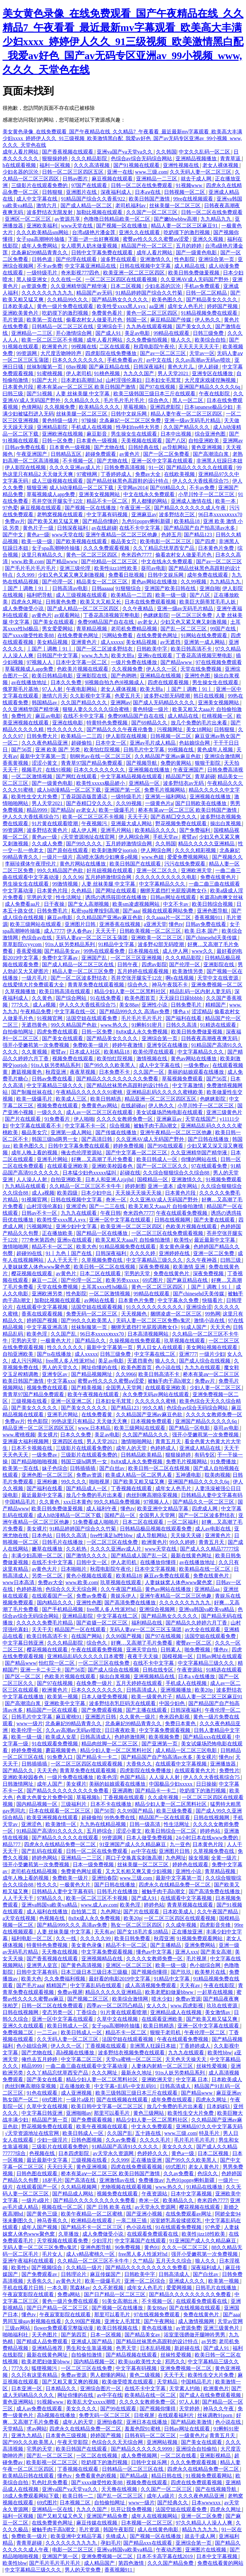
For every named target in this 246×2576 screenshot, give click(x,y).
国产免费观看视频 (102, 1710)
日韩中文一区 (92, 1562)
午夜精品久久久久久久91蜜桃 (90, 1092)
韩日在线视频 (209, 696)
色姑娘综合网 (195, 743)
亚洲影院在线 (92, 675)
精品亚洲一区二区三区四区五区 (161, 1099)
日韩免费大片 (43, 736)
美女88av (129, 1004)
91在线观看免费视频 (55, 1743)
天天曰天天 (60, 2166)
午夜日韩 (110, 1213)
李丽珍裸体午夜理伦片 (31, 863)
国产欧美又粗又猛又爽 (54, 521)
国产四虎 (206, 541)
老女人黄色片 (204, 2166)
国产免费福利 (195, 830)
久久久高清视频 (92, 165)
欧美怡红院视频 (102, 749)
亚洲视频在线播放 (149, 769)
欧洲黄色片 (55, 346)
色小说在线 (168, 1367)
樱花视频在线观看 (32, 1273)
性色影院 (185, 259)
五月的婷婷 (189, 246)
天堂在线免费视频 (201, 669)
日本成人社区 (86, 1052)
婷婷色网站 (45, 1858)
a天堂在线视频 (20, 1918)
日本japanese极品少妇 (209, 407)
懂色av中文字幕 (154, 1952)
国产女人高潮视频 (89, 904)
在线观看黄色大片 (196, 1770)
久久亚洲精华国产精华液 (79, 286)
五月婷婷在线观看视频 (143, 971)
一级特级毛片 (43, 272)
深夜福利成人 (117, 192)
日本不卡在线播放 (111, 1804)
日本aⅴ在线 (148, 192)
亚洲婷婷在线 (175, 1253)
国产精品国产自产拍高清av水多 (200, 528)
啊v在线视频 (180, 978)
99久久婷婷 (182, 1542)
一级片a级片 (80, 2099)
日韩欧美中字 (152, 649)
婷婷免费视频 (129, 1146)
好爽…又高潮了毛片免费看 (102, 1159)
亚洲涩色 (76, 1206)
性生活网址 (69, 897)
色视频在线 (52, 1918)
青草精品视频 (92, 628)
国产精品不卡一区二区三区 (92, 2227)
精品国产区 (179, 776)
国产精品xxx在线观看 (208, 1737)
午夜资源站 (190, 1669)
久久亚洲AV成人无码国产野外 (195, 279)
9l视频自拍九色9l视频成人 (115, 682)
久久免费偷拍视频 (147, 340)
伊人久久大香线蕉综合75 (201, 481)
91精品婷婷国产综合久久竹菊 (150, 293)
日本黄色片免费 (216, 548)
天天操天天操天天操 (139, 1193)
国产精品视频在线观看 (132, 2355)
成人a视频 (45, 1004)
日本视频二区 (76, 2502)
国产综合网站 (72, 998)
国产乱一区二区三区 (184, 628)
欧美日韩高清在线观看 (65, 991)
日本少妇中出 (97, 1193)
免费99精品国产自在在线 (106, 622)
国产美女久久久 (194, 326)
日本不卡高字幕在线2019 (165, 2556)
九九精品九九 (217, 219)
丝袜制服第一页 (45, 366)
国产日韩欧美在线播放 (201, 803)
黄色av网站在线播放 (154, 581)
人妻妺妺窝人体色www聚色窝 (37, 1266)
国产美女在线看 (45, 2079)
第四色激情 (131, 2563)
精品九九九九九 (200, 2529)
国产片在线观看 (23, 1119)
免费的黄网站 (176, 763)
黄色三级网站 (149, 2113)
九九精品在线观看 (26, 1186)
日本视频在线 (144, 951)
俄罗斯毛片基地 (21, 689)
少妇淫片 (102, 2240)
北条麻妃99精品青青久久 (40, 252)
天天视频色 (134, 1313)
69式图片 (153, 1280)
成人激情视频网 (196, 2321)
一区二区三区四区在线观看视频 (121, 279)
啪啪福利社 (16, 2334)
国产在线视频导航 (216, 2489)
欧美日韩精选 (106, 1099)
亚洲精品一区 (145, 783)
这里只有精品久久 (42, 554)
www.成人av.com (99, 1905)
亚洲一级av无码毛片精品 (193, 420)
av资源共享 (67, 219)
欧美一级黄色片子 (152, 1696)
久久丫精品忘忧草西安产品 (164, 548)
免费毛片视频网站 (165, 790)
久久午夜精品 (138, 608)
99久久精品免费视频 (117, 1502)
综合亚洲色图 (211, 434)
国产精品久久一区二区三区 (204, 1502)
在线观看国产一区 (53, 1596)
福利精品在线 (147, 1622)
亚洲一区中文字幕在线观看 (162, 460)
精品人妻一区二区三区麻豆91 (185, 225)
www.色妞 (153, 857)
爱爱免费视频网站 (188, 857)
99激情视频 (65, 884)
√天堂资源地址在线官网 (88, 837)
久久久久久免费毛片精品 (45, 1622)
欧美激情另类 (188, 971)
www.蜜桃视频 (19, 1434)
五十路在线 (148, 2133)
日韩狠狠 (53, 192)
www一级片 (29, 1723)
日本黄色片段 (19, 387)
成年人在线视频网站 (155, 2516)
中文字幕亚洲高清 (48, 1327)
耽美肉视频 (217, 1475)
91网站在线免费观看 (204, 635)
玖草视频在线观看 (185, 1340)
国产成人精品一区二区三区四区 (83, 608)
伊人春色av (80, 931)
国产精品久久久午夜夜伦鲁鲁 (120, 729)
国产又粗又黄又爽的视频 (71, 2381)
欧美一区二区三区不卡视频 (52, 340)
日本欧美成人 (19, 306)
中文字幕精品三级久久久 (55, 1085)
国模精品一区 (153, 1179)
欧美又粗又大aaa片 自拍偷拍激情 (166, 1206)
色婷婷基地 (29, 1589)
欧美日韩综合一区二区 (171, 1831)
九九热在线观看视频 (150, 326)
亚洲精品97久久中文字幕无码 (209, 2126)
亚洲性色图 (197, 675)
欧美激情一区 (61, 1824)
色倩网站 (31, 407)
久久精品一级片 (84, 2267)
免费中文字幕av (60, 957)
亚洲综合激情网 (223, 756)
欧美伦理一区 (27, 1730)
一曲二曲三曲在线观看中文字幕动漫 (87, 2066)
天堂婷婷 (190, 2408)
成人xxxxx (112, 642)
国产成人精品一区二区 (87, 205)
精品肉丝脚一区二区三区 (110, 1743)
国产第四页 (74, 2334)
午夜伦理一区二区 (205, 2032)
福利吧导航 (40, 595)
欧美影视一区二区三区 (52, 2462)
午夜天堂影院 (73, 2442)
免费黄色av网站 (99, 1105)
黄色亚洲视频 (207, 447)
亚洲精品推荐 (48, 2348)
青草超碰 (205, 776)
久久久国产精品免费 (171, 2563)
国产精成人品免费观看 (42, 2341)
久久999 (26, 575)
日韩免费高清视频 (125, 467)
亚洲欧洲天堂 (197, 870)
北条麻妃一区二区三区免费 (130, 420)
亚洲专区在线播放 (213, 373)
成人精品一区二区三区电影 (186, 1750)
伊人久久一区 (162, 669)
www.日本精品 (95, 1428)
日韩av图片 (75, 178)
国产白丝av (112, 1468)
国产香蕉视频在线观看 (68, 151)
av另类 (209, 2341)
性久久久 (47, 1884)
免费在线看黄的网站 (220, 2563)
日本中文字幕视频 (156, 1569)
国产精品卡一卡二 (97, 1757)
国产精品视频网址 (92, 1374)
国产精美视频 (87, 1387)
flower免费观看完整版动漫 (64, 2328)
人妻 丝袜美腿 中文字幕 (83, 393)
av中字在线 (144, 1851)
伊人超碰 (209, 366)
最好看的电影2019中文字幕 (120, 1978)
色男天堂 (127, 2348)
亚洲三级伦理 (76, 568)
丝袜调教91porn (215, 2415)
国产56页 (22, 749)
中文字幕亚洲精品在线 (91, 266)
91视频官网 (50, 1018)
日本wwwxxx (207, 2502)
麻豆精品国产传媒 (171, 319)
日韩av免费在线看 (26, 447)
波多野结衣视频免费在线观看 (132, 2052)
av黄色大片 (45, 1569)
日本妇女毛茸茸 (163, 380)
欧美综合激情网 (130, 1999)
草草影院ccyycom (23, 944)
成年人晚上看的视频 (35, 1152)
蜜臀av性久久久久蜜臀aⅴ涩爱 (156, 239)
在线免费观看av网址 (189, 2213)
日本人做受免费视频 (105, 1696)
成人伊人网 (84, 830)
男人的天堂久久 (60, 1367)
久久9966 (126, 1374)
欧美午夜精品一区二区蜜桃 (92, 2213)
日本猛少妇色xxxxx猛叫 (90, 1172)
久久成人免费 (48, 843)
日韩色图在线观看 (37, 2173)
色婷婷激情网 (130, 1737)
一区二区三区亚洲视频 (137, 957)
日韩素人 (171, 1649)
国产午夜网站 (160, 2321)
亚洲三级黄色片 (224, 1112)
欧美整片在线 (211, 1972)
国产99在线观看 (165, 1146)
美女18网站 (199, 729)
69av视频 (76, 366)
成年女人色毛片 (186, 306)
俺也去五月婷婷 (40, 2059)
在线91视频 (58, 769)
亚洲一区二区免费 (214, 1253)
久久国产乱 (64, 1334)
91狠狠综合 (128, 588)
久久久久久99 (96, 1938)
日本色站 (42, 1535)
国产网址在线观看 (116, 890)
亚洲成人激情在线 (192, 501)
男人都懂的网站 (149, 501)
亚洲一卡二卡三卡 (41, 1669)
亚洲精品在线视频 (161, 675)
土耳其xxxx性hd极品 (105, 1287)
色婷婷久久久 (153, 2153)
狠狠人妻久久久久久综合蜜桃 (96, 709)
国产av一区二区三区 (163, 353)
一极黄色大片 (56, 1340)
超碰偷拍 (82, 743)
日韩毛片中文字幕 (144, 749)
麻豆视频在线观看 (113, 178)
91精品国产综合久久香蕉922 (93, 198)
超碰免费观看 (101, 454)
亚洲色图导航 (213, 910)
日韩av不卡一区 (39, 1213)
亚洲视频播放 (176, 1690)
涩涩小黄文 (45, 763)
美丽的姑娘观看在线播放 (196, 1072)
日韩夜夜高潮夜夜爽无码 (210, 1038)
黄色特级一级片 (60, 420)
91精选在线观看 (218, 1025)
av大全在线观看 (203, 1629)
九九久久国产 (139, 373)
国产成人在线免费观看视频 (210, 2395)
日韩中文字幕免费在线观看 (102, 252)
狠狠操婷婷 (55, 158)
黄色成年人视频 (215, 749)
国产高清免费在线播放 (130, 1602)
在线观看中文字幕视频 (42, 1307)
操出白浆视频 (226, 823)
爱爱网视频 (179, 2287)
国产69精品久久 (168, 487)
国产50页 (104, 1810)
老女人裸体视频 (221, 165)
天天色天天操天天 (186, 2059)
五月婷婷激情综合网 (129, 843)
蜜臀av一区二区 (194, 1643)
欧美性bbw (220, 2052)
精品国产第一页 (50, 2119)
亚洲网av (233, 440)
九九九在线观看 (79, 1213)
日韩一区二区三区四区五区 (73, 172)
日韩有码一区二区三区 (151, 2435)
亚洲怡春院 (104, 1878)
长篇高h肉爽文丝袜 (221, 897)
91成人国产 (194, 1327)
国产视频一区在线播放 (122, 225)
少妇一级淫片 (53, 2140)
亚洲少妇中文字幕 (77, 1226)
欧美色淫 (37, 1334)
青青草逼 (231, 158)
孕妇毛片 (111, 2543)
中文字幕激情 (188, 1085)
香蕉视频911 (209, 917)
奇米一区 (116, 1199)
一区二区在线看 (179, 2455)
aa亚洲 (157, 306)
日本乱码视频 (156, 2348)
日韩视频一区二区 (185, 192)
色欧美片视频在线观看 (83, 669)
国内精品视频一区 (37, 1804)
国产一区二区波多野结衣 (105, 649)
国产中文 (13, 534)
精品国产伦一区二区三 (147, 246)
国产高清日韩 (97, 1139)
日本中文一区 (111, 743)
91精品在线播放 (205, 2187)
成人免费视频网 (139, 2455)
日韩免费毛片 (53, 910)
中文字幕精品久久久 (162, 884)
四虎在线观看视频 (169, 682)
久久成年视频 (164, 1797)
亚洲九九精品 (27, 2435)
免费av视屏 (70, 1992)
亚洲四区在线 (68, 1441)
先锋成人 (116, 2536)
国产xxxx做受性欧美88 (29, 635)
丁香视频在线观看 (132, 1488)
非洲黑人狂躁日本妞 (219, 460)
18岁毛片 (52, 2180)
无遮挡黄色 (34, 1025)
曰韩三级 (13, 393)
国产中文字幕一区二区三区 (137, 1152)
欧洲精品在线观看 (92, 2220)
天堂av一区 (202, 353)
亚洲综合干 (110, 326)
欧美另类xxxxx (123, 1280)
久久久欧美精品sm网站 (43, 232)
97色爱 (10, 507)
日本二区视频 (127, 286)
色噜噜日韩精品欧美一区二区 (118, 219)
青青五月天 (168, 1441)
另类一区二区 (48, 1575)
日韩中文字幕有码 (37, 1972)
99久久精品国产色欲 (60, 870)
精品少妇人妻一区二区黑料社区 (130, 991)
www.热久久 (115, 1025)
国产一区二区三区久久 (162, 1166)
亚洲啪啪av (78, 2113)
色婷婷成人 (163, 1448)
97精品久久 (50, 1898)
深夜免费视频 (155, 1266)
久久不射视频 (109, 2287)
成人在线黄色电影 (158, 2529)
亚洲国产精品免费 (107, 2516)
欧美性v (183, 1240)
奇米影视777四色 (81, 272)
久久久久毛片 (156, 2140)
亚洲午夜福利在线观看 (29, 2261)
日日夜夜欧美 (121, 1730)
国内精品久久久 (55, 1602)
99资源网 (27, 353)
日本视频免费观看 (152, 1421)
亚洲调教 (122, 1790)
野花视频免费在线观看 (181, 823)
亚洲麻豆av (144, 514)
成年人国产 (50, 1784)
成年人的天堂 (132, 1448)
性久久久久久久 (65, 729)
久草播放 (69, 2234)
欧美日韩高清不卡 (192, 649)
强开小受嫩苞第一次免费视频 (36, 1045)
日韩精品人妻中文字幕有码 (211, 1495)
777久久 (20, 1004)
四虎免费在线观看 (58, 1031)
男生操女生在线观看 (134, 434)
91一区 (156, 467)
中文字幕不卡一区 (86, 1125)
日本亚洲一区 (27, 2388)
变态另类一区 (58, 2012)
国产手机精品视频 (63, 1609)
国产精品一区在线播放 (102, 1233)
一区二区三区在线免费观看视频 (167, 1233)
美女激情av (218, 2012)
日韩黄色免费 (61, 601)
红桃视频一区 (218, 716)
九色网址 (176, 1858)
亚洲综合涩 (199, 1307)
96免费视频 (128, 2247)
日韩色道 (42, 259)
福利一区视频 (55, 165)
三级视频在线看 (29, 1401)
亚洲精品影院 (53, 427)
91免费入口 (60, 1757)
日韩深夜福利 (149, 366)
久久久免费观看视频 (107, 548)
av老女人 (148, 622)
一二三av (47, 2032)
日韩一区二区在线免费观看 (142, 185)
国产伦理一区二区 (82, 1280)
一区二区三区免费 (192, 615)
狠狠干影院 (208, 763)
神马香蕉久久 (53, 2220)
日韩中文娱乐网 (129, 413)
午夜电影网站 (82, 689)
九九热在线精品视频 (103, 1824)
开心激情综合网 (74, 333)
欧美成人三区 (72, 1099)
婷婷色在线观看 (190, 1864)
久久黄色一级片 (138, 1716)
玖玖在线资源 (223, 2005)
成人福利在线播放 (48, 1911)
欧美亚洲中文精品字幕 (163, 1508)
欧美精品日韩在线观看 (29, 2475)
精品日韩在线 (167, 2475)
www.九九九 (95, 655)
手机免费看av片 (125, 360)
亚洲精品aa (207, 1589)
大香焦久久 (139, 1763)
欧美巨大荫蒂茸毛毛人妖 (208, 601)
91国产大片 (45, 380)
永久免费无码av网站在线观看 (156, 1394)
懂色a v (181, 1011)
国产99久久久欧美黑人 (110, 1065)
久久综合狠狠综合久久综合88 (177, 1172)
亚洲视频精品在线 (155, 1676)
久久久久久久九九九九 (47, 293)
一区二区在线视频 (97, 2455)
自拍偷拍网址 (19, 1031)
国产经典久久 (173, 2502)
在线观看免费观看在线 (153, 2234)
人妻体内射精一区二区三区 (162, 2066)
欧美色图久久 (168, 299)
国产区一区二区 (23, 1676)
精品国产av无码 (94, 293)
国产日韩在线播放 (209, 1139)
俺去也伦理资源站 (82, 1152)
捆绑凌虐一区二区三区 (176, 1313)
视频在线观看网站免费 (168, 910)
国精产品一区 (120, 1515)
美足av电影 (138, 333)
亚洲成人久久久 (187, 2281)
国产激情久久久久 (87, 1555)
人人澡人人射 (32, 1179)
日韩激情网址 (19, 1784)
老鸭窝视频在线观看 (60, 514)
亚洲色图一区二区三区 (47, 1475)
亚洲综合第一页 (216, 259)
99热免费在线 (120, 1817)
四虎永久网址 (27, 601)
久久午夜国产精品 (122, 1589)
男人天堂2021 (174, 373)
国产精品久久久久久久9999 (142, 2449)
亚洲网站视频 (163, 2442)
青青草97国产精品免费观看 (92, 763)
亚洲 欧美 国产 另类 (58, 749)
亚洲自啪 (210, 588)
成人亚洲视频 (77, 2093)
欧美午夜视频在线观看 (94, 1394)
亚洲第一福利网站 (166, 796)
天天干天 (137, 816)
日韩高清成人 (142, 1690)
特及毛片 (210, 2133)
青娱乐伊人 (124, 1596)
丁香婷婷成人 (117, 474)
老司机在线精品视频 (34, 1871)
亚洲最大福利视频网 (26, 1441)
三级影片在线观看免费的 (40, 185)
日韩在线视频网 (173, 1219)
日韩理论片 (74, 2274)
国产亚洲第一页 (160, 1743)
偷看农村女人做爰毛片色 (95, 319)
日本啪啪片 (74, 1569)
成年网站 (188, 1186)
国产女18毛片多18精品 (143, 1931)
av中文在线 (159, 360)
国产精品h (62, 810)
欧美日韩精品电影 (53, 675)
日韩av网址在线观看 (173, 897)
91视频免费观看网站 (200, 1938)
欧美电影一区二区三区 (166, 541)
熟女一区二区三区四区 (137, 1925)
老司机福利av (131, 205)
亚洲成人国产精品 (92, 2341)
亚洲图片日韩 (81, 924)
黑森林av (80, 2287)
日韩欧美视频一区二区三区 (150, 931)
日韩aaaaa (102, 588)
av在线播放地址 (29, 682)
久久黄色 (42, 998)
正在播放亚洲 (188, 1931)
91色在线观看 (43, 2093)
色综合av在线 (37, 937)
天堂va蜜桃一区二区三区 (134, 2059)
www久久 (203, 951)
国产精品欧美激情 (192, 2422)
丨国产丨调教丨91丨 (26, 588)
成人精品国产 (100, 2563)
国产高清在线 (81, 2180)
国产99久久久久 (84, 843)
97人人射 (53, 689)
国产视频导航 (142, 763)
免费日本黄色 (181, 1723)
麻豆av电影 (48, 716)
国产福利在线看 (184, 1018)
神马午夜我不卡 (170, 984)
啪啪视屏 (100, 1481)
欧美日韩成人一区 (157, 1159)
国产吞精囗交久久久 (89, 803)
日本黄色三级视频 (66, 2435)
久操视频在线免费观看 (135, 1340)
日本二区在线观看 (101, 1273)
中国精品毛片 (21, 1502)
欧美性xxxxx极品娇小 (101, 783)
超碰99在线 (29, 1253)
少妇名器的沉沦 (21, 172)
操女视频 (198, 1858)
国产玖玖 (182, 1972)
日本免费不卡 (115, 1072)
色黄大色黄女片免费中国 (45, 1797)
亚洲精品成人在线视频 (176, 2012)
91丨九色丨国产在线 (69, 1253)
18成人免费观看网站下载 (31, 2496)
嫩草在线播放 (48, 1549)
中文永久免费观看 (152, 2126)
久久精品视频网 (79, 2187)
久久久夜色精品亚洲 (45, 743)
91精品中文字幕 (116, 944)
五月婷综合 (99, 1831)
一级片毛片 (34, 978)
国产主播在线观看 (147, 1710)
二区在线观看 (115, 346)
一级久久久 (50, 1112)
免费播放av (151, 2180)
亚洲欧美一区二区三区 (157, 937)
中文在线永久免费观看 (149, 494)
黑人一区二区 (188, 400)
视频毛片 (32, 769)
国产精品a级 (134, 2475)
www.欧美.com (27, 561)
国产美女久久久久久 (35, 1407)
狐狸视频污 (44, 2368)
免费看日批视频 (126, 575)
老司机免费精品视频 (134, 628)
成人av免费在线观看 (39, 2408)
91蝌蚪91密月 (147, 1025)
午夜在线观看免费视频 (182, 1213)
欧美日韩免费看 (133, 1938)
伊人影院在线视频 (26, 467)
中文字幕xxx (61, 1381)
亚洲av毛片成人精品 (153, 743)
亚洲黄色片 (84, 642)
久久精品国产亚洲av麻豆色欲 (168, 756)
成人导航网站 (152, 1535)
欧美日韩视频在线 (118, 2328)
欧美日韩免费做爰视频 (194, 272)
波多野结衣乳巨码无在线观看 (123, 1703)
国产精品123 (198, 534)
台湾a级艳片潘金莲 (94, 232)
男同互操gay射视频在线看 (32, 2321)
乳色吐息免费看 (50, 2482)
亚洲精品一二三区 (157, 178)
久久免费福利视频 (65, 1978)
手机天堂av (166, 837)
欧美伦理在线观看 (154, 1052)
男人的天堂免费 (83, 2569)
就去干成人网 (197, 178)
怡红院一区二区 (57, 1663)
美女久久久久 (178, 2146)
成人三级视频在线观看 (58, 481)
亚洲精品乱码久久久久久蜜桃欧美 (165, 1092)
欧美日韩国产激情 (150, 198)
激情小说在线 (210, 1320)
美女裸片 (47, 1434)
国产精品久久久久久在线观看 (200, 467)
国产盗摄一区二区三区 (102, 1622)
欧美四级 (68, 1193)
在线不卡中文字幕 (140, 528)
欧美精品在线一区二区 (205, 1569)
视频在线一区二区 (63, 2207)
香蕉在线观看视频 (42, 1313)
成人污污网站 (27, 1360)
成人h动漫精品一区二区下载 (82, 487)
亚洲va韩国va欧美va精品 (207, 1609)
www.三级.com (151, 172)
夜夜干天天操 (143, 1656)
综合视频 (120, 1125)
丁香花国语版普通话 (84, 796)
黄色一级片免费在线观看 (65, 306)
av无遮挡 (171, 642)
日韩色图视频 (87, 2140)
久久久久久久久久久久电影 (166, 877)
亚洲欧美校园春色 (113, 1166)
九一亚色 (180, 1844)
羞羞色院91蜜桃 (143, 2428)
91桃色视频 (107, 373)
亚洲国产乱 (94, 957)
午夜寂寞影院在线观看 (29, 2294)
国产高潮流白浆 (211, 454)
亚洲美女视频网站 (100, 494)
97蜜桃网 (87, 474)
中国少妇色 (172, 1703)
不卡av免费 (49, 266)
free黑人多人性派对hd (70, 1360)
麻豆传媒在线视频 (97, 2522)
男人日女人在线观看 (160, 1347)
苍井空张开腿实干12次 (58, 501)
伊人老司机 (79, 373)
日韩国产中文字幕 (58, 655)
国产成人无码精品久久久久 (164, 702)
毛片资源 (13, 319)
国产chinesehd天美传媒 (212, 937)
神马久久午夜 (219, 2408)
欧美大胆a (123, 655)
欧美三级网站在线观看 (36, 924)
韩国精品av (45, 702)
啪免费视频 (197, 1649)
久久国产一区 (149, 1072)
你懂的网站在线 (199, 1159)
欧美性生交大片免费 (35, 796)
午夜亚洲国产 (32, 454)
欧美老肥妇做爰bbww (170, 1992)
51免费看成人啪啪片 (96, 1522)
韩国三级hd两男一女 (55, 1139)
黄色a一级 (38, 534)
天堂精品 (168, 2381)
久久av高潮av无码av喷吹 (203, 360)
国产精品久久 (91, 1340)
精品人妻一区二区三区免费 (83, 971)
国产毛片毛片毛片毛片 (31, 568)
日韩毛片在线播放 (63, 1542)
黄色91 (152, 2247)
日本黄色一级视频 (97, 440)
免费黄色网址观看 (82, 1871)
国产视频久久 (227, 857)
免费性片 (22, 716)
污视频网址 (170, 729)
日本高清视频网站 (148, 1334)
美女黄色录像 (175, 1246)
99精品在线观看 (172, 333)
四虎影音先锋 (216, 1925)
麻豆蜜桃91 (69, 1716)
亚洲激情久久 (156, 259)
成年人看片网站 (21, 151)
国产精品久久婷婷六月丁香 (197, 1622)
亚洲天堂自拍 (142, 1649)
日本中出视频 (176, 434)
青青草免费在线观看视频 (96, 984)
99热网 (212, 1313)
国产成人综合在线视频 (205, 1360)
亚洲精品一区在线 (53, 2509)
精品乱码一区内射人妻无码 (200, 991)
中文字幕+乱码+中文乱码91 (126, 2086)
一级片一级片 (58, 857)
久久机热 (77, 1549)
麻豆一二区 (45, 1280)
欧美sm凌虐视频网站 (136, 904)
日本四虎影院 (74, 2153)
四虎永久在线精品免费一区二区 (60, 1844)
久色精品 (82, 890)
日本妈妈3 (219, 2106)
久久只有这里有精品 (35, 2375)
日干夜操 (55, 904)
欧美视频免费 (165, 1737)
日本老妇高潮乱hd (82, 380)
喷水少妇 (162, 1999)
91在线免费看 (106, 998)
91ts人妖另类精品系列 (70, 944)
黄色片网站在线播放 (83, 863)
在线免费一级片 (94, 1683)
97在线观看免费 (209, 1166)
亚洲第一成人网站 (205, 642)
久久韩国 (166, 151)
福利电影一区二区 (32, 1938)
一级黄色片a (159, 803)
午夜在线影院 (215, 393)
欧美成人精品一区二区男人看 (139, 1475)
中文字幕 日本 (192, 2079)
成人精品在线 (190, 266)
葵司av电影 (153, 568)
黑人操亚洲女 (32, 279)
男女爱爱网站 (58, 628)
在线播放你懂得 (158, 1562)
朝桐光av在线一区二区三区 (101, 756)
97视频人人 (40, 662)
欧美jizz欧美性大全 (140, 2361)
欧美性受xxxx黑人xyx (122, 306)
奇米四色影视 (175, 1716)
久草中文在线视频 (118, 2019)
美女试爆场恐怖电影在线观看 (170, 1112)
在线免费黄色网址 (78, 635)
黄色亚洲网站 (19, 2402)
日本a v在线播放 (197, 1676)
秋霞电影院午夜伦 (155, 346)
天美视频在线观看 (142, 440)
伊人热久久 (208, 319)
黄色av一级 (45, 837)
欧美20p (204, 1690)
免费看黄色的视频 (96, 2475)
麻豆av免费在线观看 (167, 1575)
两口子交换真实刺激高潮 (134, 1858)
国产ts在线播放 (54, 1354)
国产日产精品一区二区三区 (115, 2294)
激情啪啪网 (16, 1246)
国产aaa (131, 910)
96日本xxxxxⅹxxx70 (220, 514)
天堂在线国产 (201, 1119)
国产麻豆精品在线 (110, 366)
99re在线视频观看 (193, 198)
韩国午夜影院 (119, 2529)
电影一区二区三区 (73, 2549)
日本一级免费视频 (94, 1864)
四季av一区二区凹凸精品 (115, 2005)
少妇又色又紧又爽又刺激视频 (72, 575)
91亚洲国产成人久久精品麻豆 (133, 1844)
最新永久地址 (137, 2072)
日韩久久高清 (182, 1025)
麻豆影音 (97, 434)
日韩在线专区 (159, 1669)
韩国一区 (137, 319)
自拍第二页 (84, 1911)
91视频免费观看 (224, 1179)
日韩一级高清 (145, 1824)
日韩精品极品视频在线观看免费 (156, 1528)
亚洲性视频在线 (181, 165)
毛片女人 (53, 2254)
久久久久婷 (143, 1253)
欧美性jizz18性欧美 (116, 568)
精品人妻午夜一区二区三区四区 (187, 413)
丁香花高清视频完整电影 (112, 615)
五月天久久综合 (174, 2261)
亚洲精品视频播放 (197, 158)
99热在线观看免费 (105, 951)
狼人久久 (182, 340)
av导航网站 (175, 447)
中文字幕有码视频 (107, 514)
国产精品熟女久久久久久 (120, 299)
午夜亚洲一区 (136, 507)
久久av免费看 (121, 2140)
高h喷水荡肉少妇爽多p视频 (107, 857)
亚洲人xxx (186, 1952)
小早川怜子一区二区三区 (207, 494)
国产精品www (62, 561)
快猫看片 (213, 1300)
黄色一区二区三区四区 (152, 313)
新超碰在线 (187, 2348)
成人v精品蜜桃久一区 (91, 2254)
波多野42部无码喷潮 (167, 696)
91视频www (190, 185)
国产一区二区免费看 (167, 454)
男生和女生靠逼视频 (89, 2348)
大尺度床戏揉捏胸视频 (210, 380)
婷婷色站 (211, 1831)
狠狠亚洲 (37, 487)
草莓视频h (135, 407)
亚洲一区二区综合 (145, 2281)
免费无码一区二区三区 (92, 1313)
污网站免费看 (118, 635)
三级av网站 (18, 2328)
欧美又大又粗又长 (101, 601)
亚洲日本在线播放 (147, 2422)
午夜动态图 (169, 2549)
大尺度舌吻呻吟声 (61, 353)
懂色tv (176, 924)
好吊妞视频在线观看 (110, 870)
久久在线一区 (67, 279)
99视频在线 (84, 346)
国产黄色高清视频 (82, 1965)
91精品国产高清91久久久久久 (50, 1831)
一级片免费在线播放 (134, 662)
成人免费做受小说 (24, 608)
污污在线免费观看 (185, 863)
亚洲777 (188, 1354)
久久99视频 (194, 581)
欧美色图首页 (141, 998)
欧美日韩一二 (78, 2496)
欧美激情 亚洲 (189, 1266)
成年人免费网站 (40, 246)
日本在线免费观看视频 (151, 601)
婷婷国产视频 (223, 306)
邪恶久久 (175, 2361)
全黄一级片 (224, 1858)
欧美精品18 (187, 521)
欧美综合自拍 (211, 340)
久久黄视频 (34, 1052)
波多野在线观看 (119, 259)
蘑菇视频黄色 (27, 1072)
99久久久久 (73, 1481)
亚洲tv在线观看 (156, 655)
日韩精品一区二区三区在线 (63, 326)
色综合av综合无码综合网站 (142, 158)
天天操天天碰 (186, 1535)
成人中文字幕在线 (37, 198)
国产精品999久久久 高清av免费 (135, 1011)
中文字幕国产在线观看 (141, 2240)
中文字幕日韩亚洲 (24, 1643)
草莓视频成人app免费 (51, 494)
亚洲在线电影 (68, 722)
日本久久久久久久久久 (78, 360)
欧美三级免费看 (174, 1810)
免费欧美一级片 (91, 1045)
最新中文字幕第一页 (43, 756)
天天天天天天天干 (199, 346)
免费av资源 (89, 1475)
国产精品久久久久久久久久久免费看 (118, 1078)
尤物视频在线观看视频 (127, 2187)
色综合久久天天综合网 (71, 1589)
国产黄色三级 (43, 2213)
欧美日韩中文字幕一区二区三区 (107, 2106)
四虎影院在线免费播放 (111, 353)
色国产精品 (133, 1777)
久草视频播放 (21, 991)
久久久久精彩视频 (196, 850)
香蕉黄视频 (16, 763)
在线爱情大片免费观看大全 (34, 984)
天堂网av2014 (132, 487)
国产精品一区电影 (190, 1428)
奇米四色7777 (137, 554)
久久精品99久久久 (68, 299)
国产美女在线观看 (54, 622)
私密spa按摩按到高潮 (95, 910)
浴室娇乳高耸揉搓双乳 (176, 2220)
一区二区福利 (183, 1522)
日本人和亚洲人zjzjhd (110, 1179)
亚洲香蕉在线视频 (120, 924)
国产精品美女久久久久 (212, 299)
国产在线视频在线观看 (122, 2099)
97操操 (89, 420)
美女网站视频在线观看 (212, 1347)
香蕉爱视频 (29, 951)
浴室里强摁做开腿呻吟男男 (195, 2334)
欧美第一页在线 (45, 319)
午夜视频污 (94, 823)
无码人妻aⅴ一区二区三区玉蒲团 (92, 937)
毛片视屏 (197, 1958)
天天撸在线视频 (60, 1952)
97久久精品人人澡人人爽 (205, 2522)
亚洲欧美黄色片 (21, 313)
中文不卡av (176, 904)
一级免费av (197, 1065)
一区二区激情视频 (32, 776)
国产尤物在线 (110, 447)
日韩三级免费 (209, 333)
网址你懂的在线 (100, 1367)
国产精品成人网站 (73, 2193)
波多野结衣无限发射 (50, 212)
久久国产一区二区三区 (152, 212)
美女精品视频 (53, 642)
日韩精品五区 (67, 454)
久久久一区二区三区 (185, 2247)
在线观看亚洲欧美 (68, 1166)
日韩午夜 (128, 964)
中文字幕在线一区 (75, 1011)
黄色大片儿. (182, 366)
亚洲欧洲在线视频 (63, 434)
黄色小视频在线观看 (89, 1575)
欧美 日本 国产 (201, 931)
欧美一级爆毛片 (117, 810)
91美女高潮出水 (120, 2301)
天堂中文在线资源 (218, 978)
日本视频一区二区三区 (147, 2522)
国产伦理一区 (58, 581)
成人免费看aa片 (23, 904)
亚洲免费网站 (200, 1945)
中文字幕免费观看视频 (165, 1730)
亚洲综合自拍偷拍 (197, 2449)
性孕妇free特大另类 (138, 427)
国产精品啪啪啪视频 (35, 1461)
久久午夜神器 (202, 1260)
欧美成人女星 (61, 1737)
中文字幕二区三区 (82, 2059)
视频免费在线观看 (73, 1058)
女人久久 (157, 2005)
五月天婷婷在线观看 (139, 1683)
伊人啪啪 (84, 1119)
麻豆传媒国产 (106, 2274)
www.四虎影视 (187, 2005)
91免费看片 (57, 1119)
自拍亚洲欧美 (204, 440)
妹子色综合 (55, 1468)
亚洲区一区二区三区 (28, 219)
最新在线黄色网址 (192, 1555)
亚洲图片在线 (82, 192)
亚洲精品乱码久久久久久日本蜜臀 (86, 1656)
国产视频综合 (47, 2267)
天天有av (104, 1931)
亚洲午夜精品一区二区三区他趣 (122, 534)
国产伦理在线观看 (77, 259)
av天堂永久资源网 (114, 2153)
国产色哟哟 (124, 675)
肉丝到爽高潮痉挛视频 (152, 1495)
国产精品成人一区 (87, 1488)
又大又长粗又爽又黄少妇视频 (139, 1871)
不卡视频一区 (78, 460)
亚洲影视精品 (216, 2455)
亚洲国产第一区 (123, 790)
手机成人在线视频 (92, 427)
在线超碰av (133, 1105)
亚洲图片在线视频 (206, 2549)
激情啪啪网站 (137, 1441)
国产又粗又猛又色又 (60, 2516)
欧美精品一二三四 (132, 595)
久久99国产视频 (124, 1636)
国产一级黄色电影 (197, 252)
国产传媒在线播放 (116, 1132)
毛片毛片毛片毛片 (124, 400)
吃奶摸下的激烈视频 (187, 232)
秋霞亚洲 (56, 1072)
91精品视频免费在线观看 (210, 313)
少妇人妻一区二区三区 (216, 1387)
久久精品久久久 (82, 400)
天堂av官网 (230, 2321)
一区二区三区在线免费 (112, 1542)
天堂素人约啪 (185, 2388)
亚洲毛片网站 (117, 830)
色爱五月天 (128, 696)
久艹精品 (143, 2261)
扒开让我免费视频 (132, 2509)
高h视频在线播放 (75, 2052)
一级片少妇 (212, 1354)
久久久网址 (105, 2072)
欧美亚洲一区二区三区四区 (134, 272)
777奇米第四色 (38, 1240)
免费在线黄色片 (218, 877)
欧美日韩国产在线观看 (136, 863)
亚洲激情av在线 (117, 2180)
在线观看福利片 (176, 2415)
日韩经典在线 (144, 447)
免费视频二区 (19, 2032)
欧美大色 (86, 1246)
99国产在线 (223, 628)
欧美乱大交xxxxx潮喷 (92, 2402)
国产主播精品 (166, 1945)
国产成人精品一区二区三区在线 (78, 964)
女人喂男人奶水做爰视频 (90, 246)
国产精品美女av (62, 951)
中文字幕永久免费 (179, 1300)
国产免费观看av (39, 2274)
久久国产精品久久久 (187, 427)
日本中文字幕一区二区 (82, 662)
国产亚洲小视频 (144, 2213)
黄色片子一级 (39, 528)
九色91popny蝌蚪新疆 (147, 521)
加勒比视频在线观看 (100, 212)
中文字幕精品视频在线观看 (132, 776)
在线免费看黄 (97, 1414)
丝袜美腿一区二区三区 (175, 205)
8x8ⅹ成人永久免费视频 (142, 1031)
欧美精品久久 (179, 2200)
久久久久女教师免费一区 (125, 1119)
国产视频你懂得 (149, 1972)
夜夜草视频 (83, 1072)
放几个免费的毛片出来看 (199, 722)
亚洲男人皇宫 (43, 1965)
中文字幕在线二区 (155, 1354)
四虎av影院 (154, 964)
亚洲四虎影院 (166, 407)
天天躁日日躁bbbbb (181, 998)
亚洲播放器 (223, 1763)
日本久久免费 (67, 682)
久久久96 (72, 877)
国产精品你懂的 (100, 521)
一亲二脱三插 (132, 2220)
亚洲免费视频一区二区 (216, 984)
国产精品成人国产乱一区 (139, 1555)
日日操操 (206, 1784)
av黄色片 (130, 454)
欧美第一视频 (63, 1696)
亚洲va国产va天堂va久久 (125, 151)
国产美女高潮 (217, 1952)
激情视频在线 (152, 1058)
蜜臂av (189, 837)
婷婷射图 (135, 1186)
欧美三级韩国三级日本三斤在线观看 (155, 393)
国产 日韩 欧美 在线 (109, 2207)
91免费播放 (223, 1461)
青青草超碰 (29, 2543)
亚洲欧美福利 (43, 225)
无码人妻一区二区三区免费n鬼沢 (154, 1320)
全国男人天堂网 (124, 1387)
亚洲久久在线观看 (140, 232)
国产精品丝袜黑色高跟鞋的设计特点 (128, 481)
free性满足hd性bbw (112, 1535)
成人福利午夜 (102, 1508)
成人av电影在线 (213, 1528)
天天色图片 (45, 2334)
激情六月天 (55, 696)
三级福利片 (74, 1804)
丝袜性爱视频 (212, 2066)
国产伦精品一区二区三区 (110, 561)
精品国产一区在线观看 (80, 1629)
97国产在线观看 (89, 185)
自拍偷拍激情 (87, 2355)
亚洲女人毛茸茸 (123, 2321)
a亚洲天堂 (155, 924)
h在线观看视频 (20, 165)
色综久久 (208, 2173)
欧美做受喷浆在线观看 (128, 2381)
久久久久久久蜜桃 (156, 1401)
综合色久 (159, 400)
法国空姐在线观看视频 (97, 1307)
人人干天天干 (63, 1260)
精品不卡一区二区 (107, 501)
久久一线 (67, 1938)
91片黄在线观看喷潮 (55, 823)
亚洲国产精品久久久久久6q (210, 387)
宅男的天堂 (40, 897)
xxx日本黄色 (77, 1502)
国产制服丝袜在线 (32, 1092)
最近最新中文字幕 (215, 1240)
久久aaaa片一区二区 (169, 917)
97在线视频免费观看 (219, 662)
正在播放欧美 (58, 1233)
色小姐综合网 (206, 1965)
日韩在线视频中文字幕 (145, 266)
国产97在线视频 (157, 387)
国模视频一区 (178, 1656)
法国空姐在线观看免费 (92, 1018)
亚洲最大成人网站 (132, 823)
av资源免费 (34, 286)
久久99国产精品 (135, 1810)
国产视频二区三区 (88, 1999)
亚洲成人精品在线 (200, 1448)
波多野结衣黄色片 (48, 830)
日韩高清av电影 (70, 588)
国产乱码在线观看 (42, 1851)
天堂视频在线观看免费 (63, 2240)
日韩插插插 (83, 1468)
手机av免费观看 (202, 286)
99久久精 (153, 1407)
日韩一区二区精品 (207, 293)
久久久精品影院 (89, 158)
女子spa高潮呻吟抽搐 (40, 239)
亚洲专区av (55, 1374)
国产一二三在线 (107, 1206)
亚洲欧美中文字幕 (65, 1703)
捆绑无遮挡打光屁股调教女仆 (174, 890)
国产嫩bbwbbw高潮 (176, 219)
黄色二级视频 (145, 2375)
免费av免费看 (92, 1596)
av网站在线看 (100, 1300)
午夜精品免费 (36, 1011)
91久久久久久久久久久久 (155, 1307)
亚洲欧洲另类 (48, 1293)
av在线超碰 (104, 528)
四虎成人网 (205, 1508)
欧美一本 (226, 501)
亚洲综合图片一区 (101, 2388)
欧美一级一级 (37, 541)
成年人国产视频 (40, 2227)
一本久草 (57, 2287)
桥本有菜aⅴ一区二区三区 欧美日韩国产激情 (87, 387)
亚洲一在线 (120, 172)
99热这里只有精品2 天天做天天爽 (90, 1421)
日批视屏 (145, 2415)
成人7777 (54, 931)
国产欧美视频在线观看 (82, 541)
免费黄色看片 (108, 313)
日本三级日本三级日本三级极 (95, 1972)
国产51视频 (40, 393)
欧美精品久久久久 (100, 407)
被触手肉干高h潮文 (156, 1125)
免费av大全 (148, 474)
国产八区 (176, 440)
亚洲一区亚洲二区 (72, 1401)
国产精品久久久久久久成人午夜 (190, 507)
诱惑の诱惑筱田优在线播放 (116, 897)
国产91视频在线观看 (137, 165)
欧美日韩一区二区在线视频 (105, 1266)
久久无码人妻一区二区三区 (201, 172)
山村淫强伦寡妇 (124, 380)
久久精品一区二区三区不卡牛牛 (85, 1186)
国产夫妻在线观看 (215, 1219)
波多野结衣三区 (177, 514)
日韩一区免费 (58, 440)
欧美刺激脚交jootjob (115, 850)
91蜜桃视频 (50, 373)
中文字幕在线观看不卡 (36, 1125)
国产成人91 (108, 333)
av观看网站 (67, 615)
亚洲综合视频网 (157, 1609)
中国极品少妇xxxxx (171, 1784)
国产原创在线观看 (68, 850)
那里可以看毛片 (112, 2113)
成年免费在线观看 (208, 575)
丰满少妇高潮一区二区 (37, 1555)
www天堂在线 (77, 225)
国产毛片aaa (30, 1985)
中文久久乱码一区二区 (205, 151)
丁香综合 (87, 2012)
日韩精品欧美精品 (142, 1455)
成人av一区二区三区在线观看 (100, 1112)
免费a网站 (69, 2294)
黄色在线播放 (158, 2328)
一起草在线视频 (215, 1992)
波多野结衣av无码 (184, 783)
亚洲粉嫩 (48, 1481)
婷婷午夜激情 (128, 1045)
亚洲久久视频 (209, 239)
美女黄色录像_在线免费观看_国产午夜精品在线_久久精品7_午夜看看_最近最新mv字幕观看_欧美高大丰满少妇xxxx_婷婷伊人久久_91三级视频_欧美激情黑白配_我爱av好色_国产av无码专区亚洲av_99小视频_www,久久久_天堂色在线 (123, 41)
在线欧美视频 (180, 474)
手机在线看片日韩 (24, 2287)
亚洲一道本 (161, 1186)
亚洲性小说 (155, 1004)
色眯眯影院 (156, 615)
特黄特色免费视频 (107, 722)
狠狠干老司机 (166, 2032)
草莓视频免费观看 (183, 1078)
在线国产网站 (87, 1636)
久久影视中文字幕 (91, 696)
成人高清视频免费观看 (151, 1985)
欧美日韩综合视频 (213, 904)
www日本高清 (19, 1582)
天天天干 (106, 931)
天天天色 (220, 1327)
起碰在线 (130, 1172)
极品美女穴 (124, 541)
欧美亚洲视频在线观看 (53, 1817)
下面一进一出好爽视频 (94, 239)
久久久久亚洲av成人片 (75, 467)
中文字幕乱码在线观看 (96, 1985)
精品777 (12, 1844)
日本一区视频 (106, 2334)
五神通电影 (189, 1475)
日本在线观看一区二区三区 (60, 1810)
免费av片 (15, 521)
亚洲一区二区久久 (157, 870)
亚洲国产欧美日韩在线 (170, 588)
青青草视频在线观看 (190, 1905)
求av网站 (37, 2428)
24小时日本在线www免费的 (208, 1837)
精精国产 (216, 1004)
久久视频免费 (60, 407)
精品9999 (37, 810)
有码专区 (204, 1455)
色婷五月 (171, 534)
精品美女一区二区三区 (102, 581)
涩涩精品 (202, 1011)
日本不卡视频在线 (32, 1448)
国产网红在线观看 (77, 776)
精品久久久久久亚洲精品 (207, 843)
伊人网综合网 (135, 837)
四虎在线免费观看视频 (137, 2166)
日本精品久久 (61, 2388)
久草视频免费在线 (102, 1260)
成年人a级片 (161, 2496)
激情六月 (47, 205)
